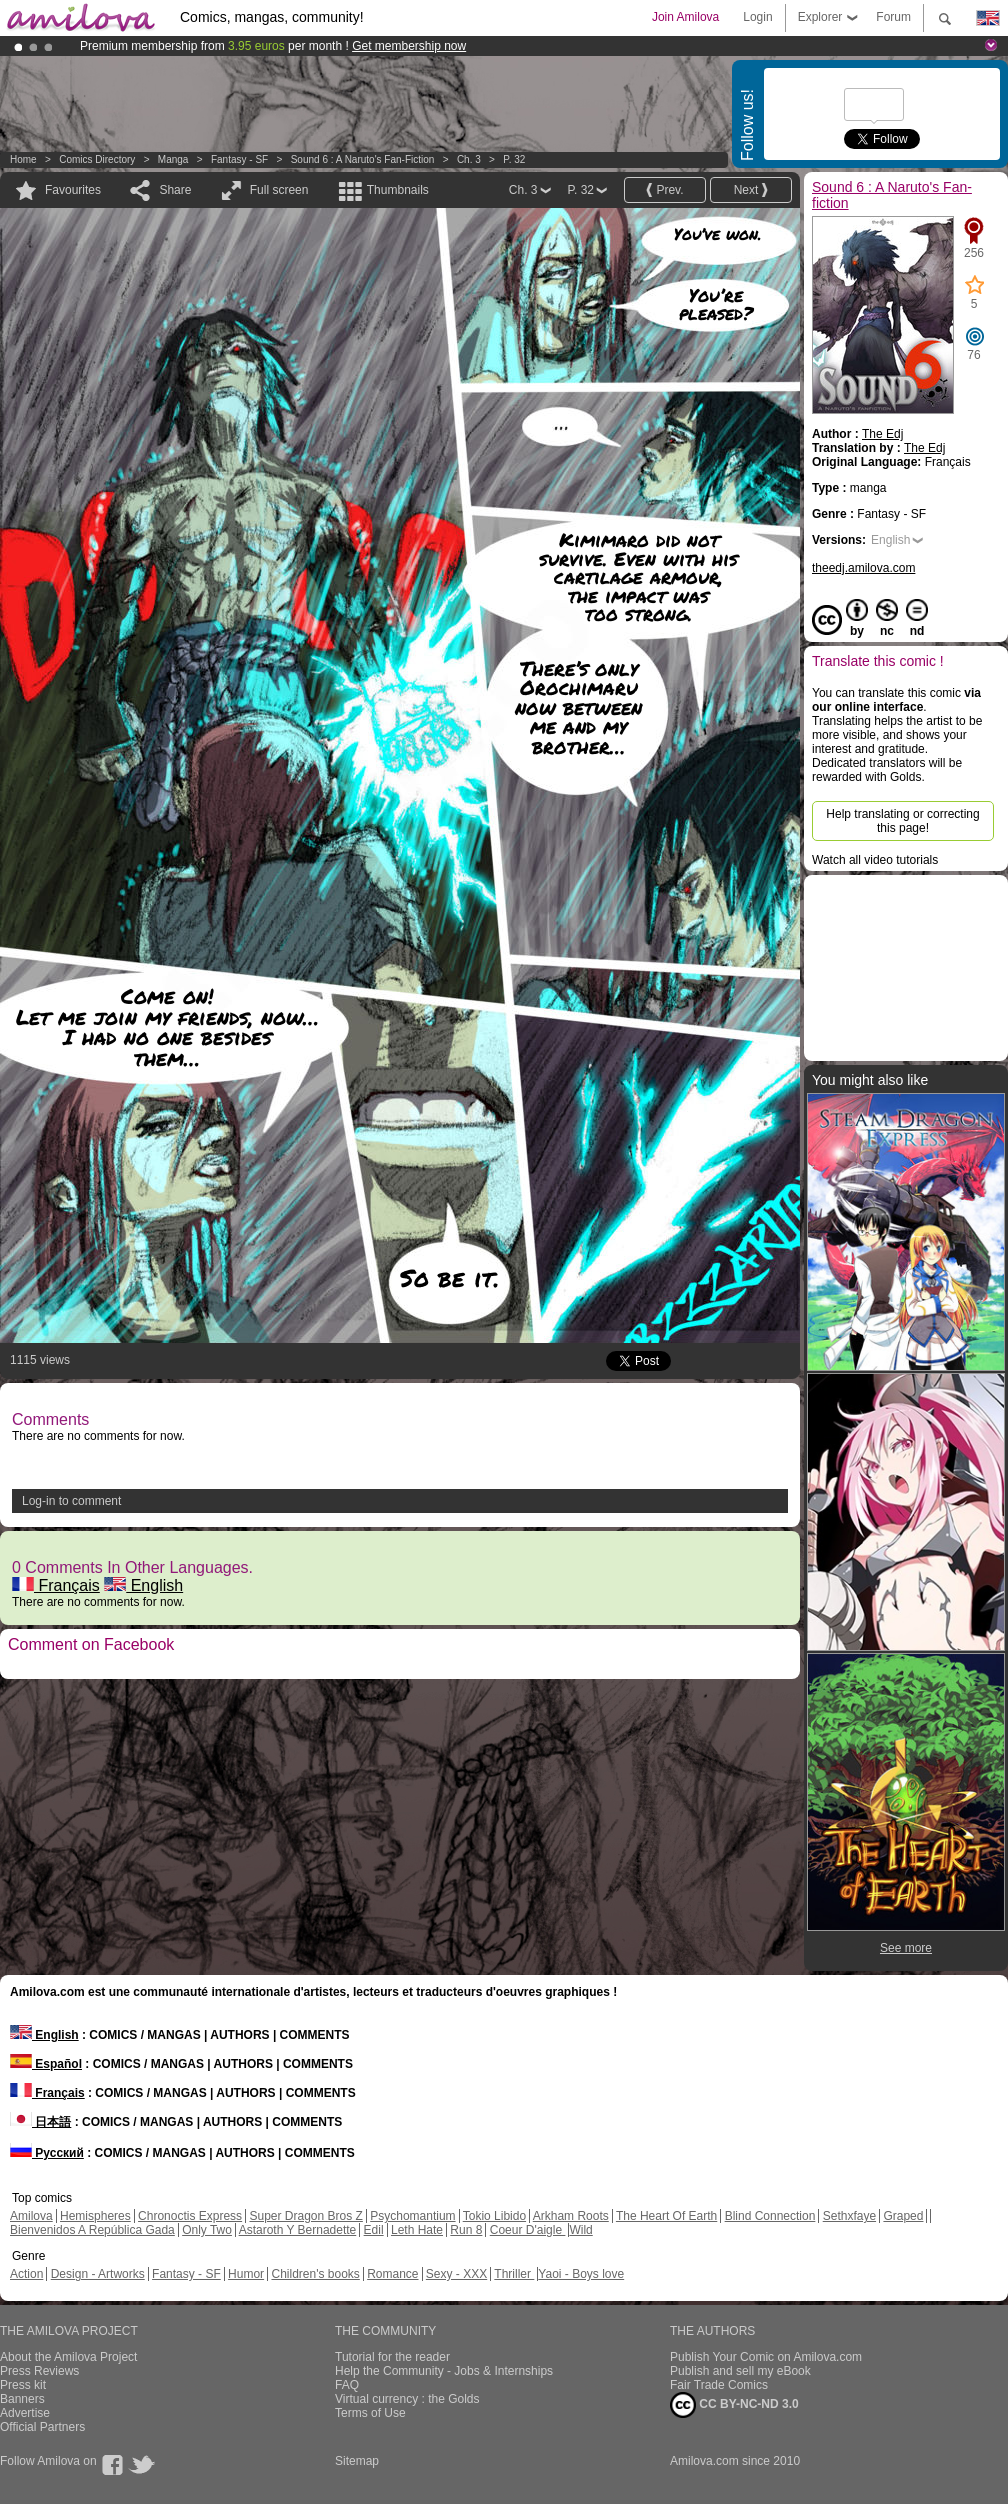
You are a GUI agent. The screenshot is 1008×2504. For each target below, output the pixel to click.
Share (175, 190)
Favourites (73, 190)
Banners (22, 2399)
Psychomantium (412, 2216)
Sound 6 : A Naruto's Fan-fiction (363, 159)
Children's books (315, 2274)
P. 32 (514, 159)
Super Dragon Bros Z (305, 2216)
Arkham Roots (571, 2216)
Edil (374, 2230)
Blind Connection (770, 2216)
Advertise (25, 2413)
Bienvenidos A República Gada (92, 2230)
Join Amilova (685, 17)
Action (26, 2274)
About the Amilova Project (68, 2357)
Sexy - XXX (456, 2274)
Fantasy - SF (239, 159)
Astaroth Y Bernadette (298, 2230)
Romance (392, 2274)
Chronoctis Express (190, 2216)
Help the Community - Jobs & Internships (444, 2371)
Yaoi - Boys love (581, 2274)
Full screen (279, 190)
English (143, 1585)
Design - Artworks (98, 2274)
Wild (580, 2230)
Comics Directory (97, 159)
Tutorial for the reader (392, 2357)
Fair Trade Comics (719, 2385)
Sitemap (357, 2461)
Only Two (207, 2230)
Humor (246, 2274)
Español (46, 2064)
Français (56, 1585)
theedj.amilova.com (863, 568)
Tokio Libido (494, 2216)
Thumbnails (398, 190)
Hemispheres (95, 2216)
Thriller (514, 2274)
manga (173, 159)
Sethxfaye (849, 2216)
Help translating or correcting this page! (902, 821)
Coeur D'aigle (528, 2230)
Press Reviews (39, 2371)
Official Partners (42, 2427)
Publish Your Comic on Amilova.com (766, 2357)
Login (757, 17)
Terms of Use (370, 2413)
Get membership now (409, 46)
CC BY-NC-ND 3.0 (734, 2405)
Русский (47, 2153)
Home (23, 159)
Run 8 (466, 2230)
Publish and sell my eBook (740, 2371)
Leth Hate (417, 2230)
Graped (903, 2216)
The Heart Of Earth (666, 2216)
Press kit (23, 2385)
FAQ (347, 2385)
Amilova (31, 2216)
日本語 (40, 2122)
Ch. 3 (469, 159)
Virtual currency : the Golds (407, 2399)
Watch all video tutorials (875, 860)
